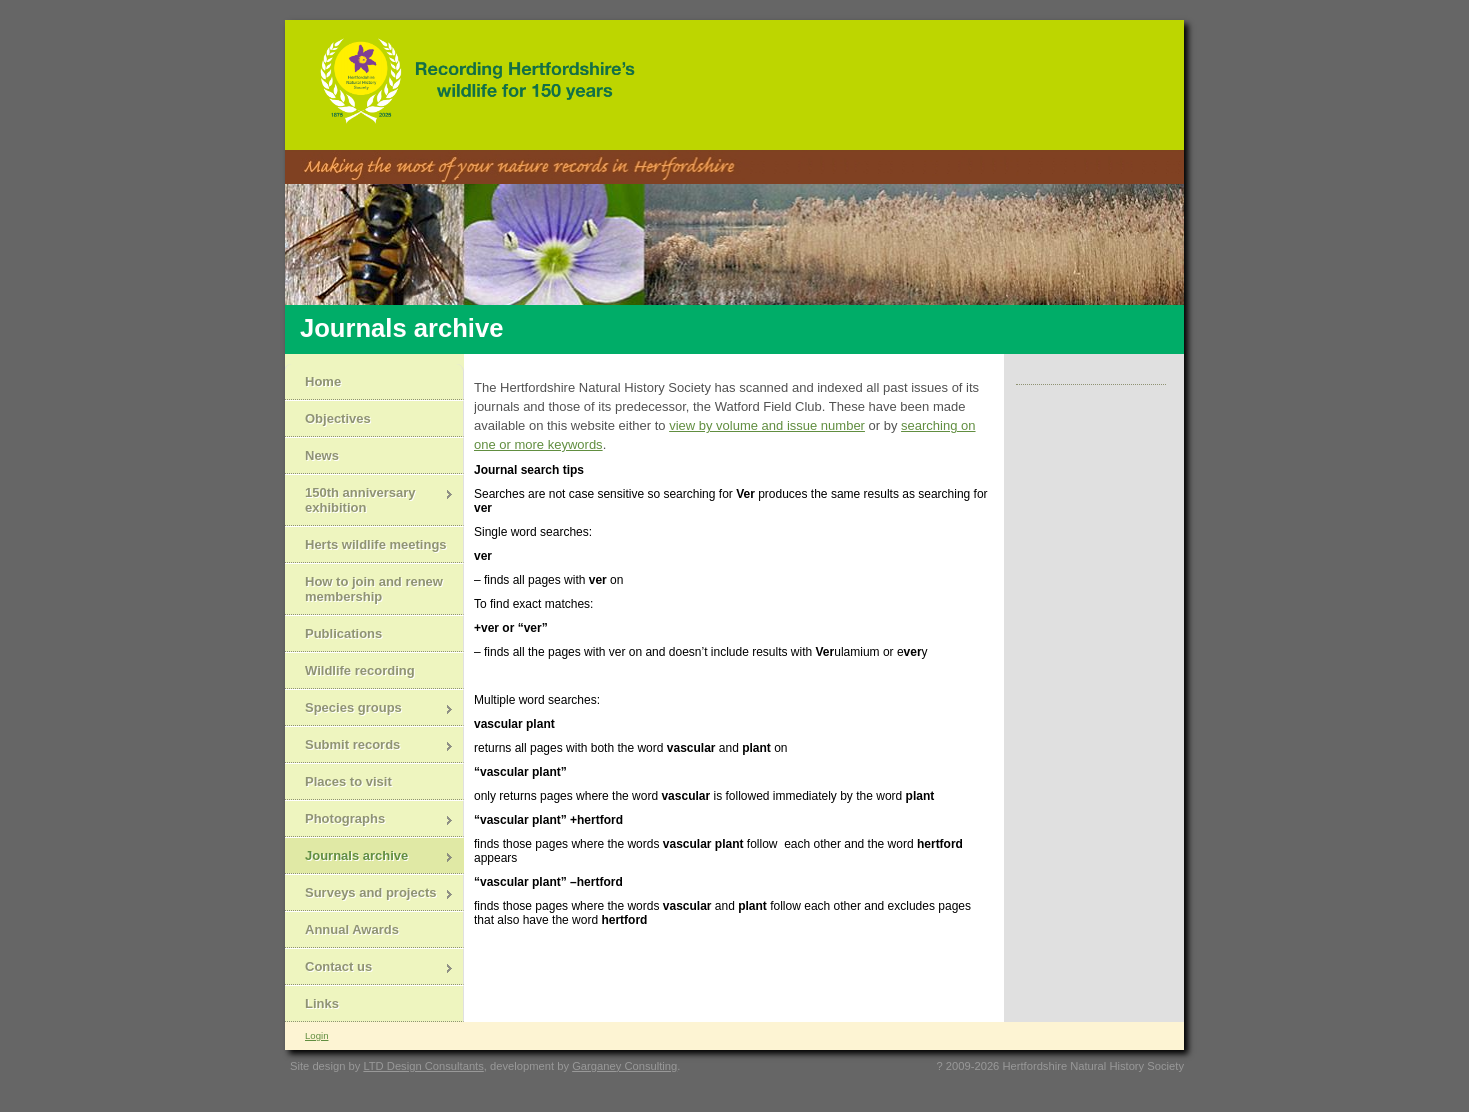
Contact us (369, 968)
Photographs (369, 820)
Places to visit (348, 781)
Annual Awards (352, 929)
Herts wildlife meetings (376, 544)
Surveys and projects (369, 894)
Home (323, 381)
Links (322, 1003)
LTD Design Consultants (423, 1066)
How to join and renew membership (374, 589)
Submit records (369, 746)
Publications (343, 633)
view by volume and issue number (767, 425)
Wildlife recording (360, 670)
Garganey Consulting (624, 1066)
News (322, 455)
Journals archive (369, 857)
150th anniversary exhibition (369, 500)
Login (316, 1035)
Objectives (338, 418)
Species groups (369, 709)
